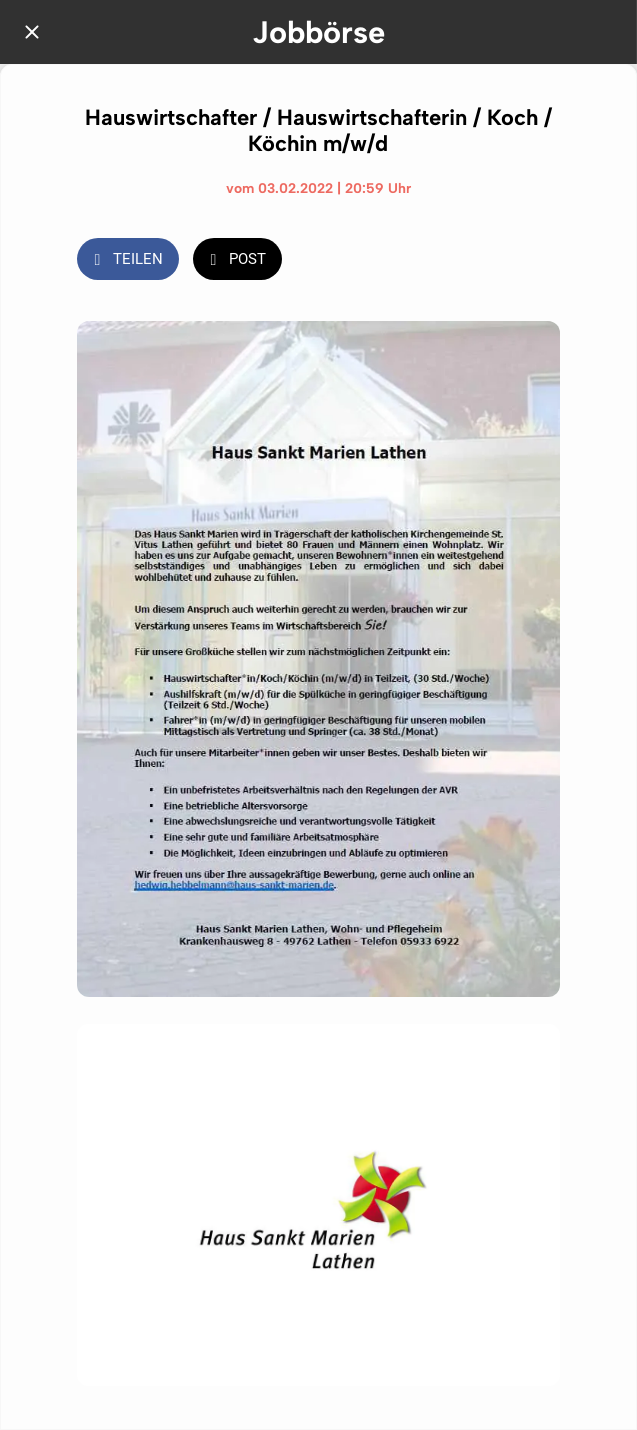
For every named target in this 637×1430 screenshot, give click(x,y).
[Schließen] (32, 32)
